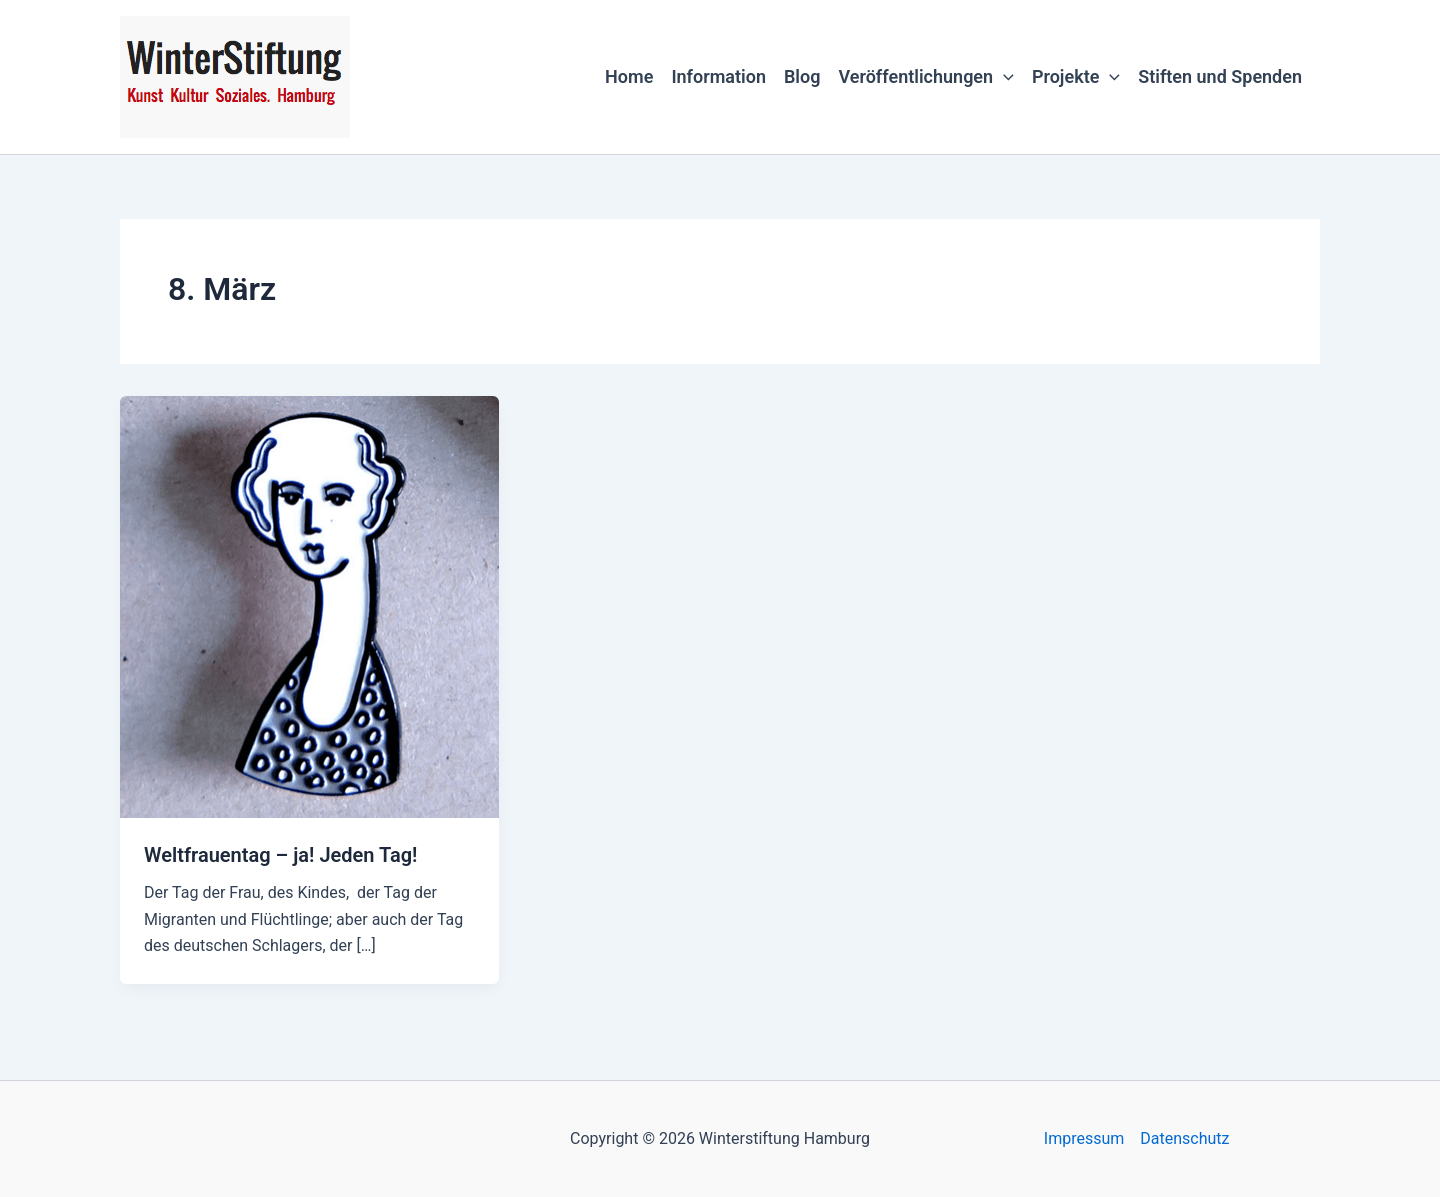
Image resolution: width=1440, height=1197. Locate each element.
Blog (802, 76)
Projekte (1076, 77)
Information (718, 76)
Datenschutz (1184, 1138)
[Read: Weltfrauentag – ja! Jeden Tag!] (309, 605)
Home (629, 76)
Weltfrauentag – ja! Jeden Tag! (280, 855)
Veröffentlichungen (925, 77)
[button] (1003, 77)
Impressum (1084, 1138)
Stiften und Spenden (1220, 76)
